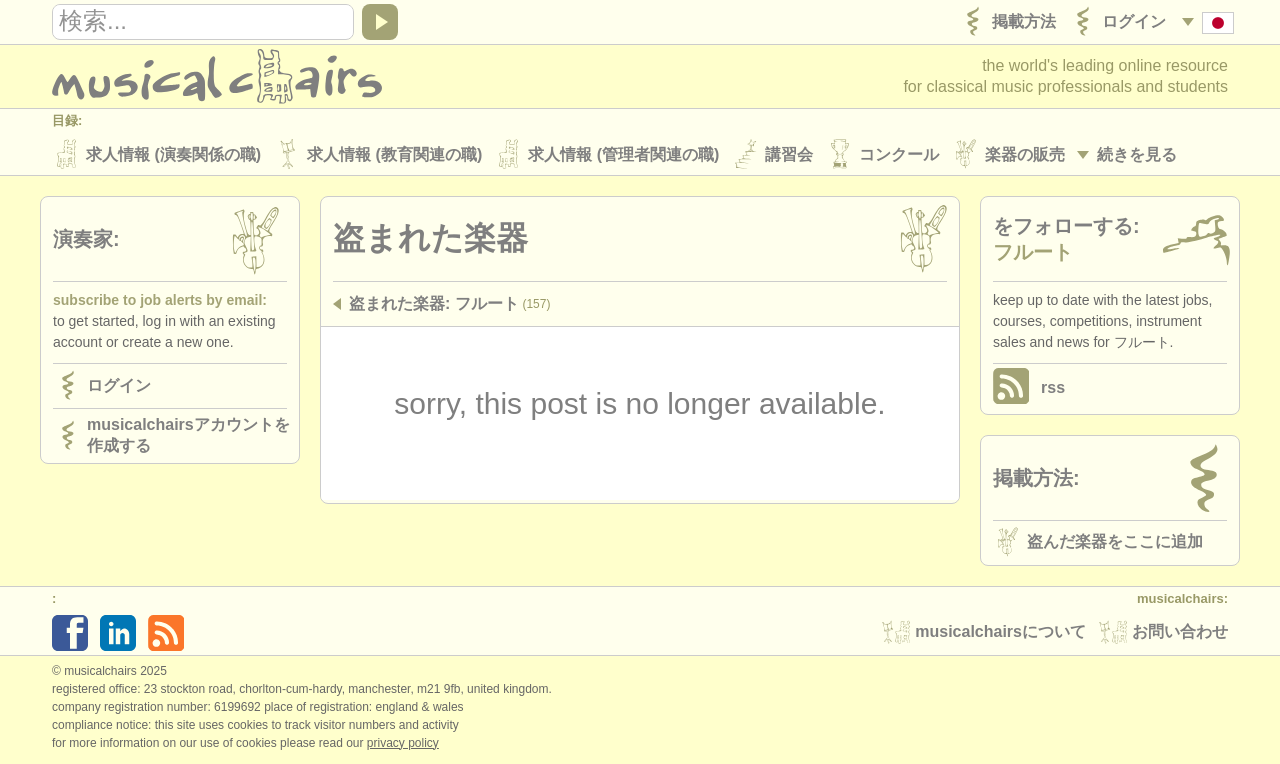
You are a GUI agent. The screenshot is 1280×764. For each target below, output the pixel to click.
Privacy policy (403, 743)
